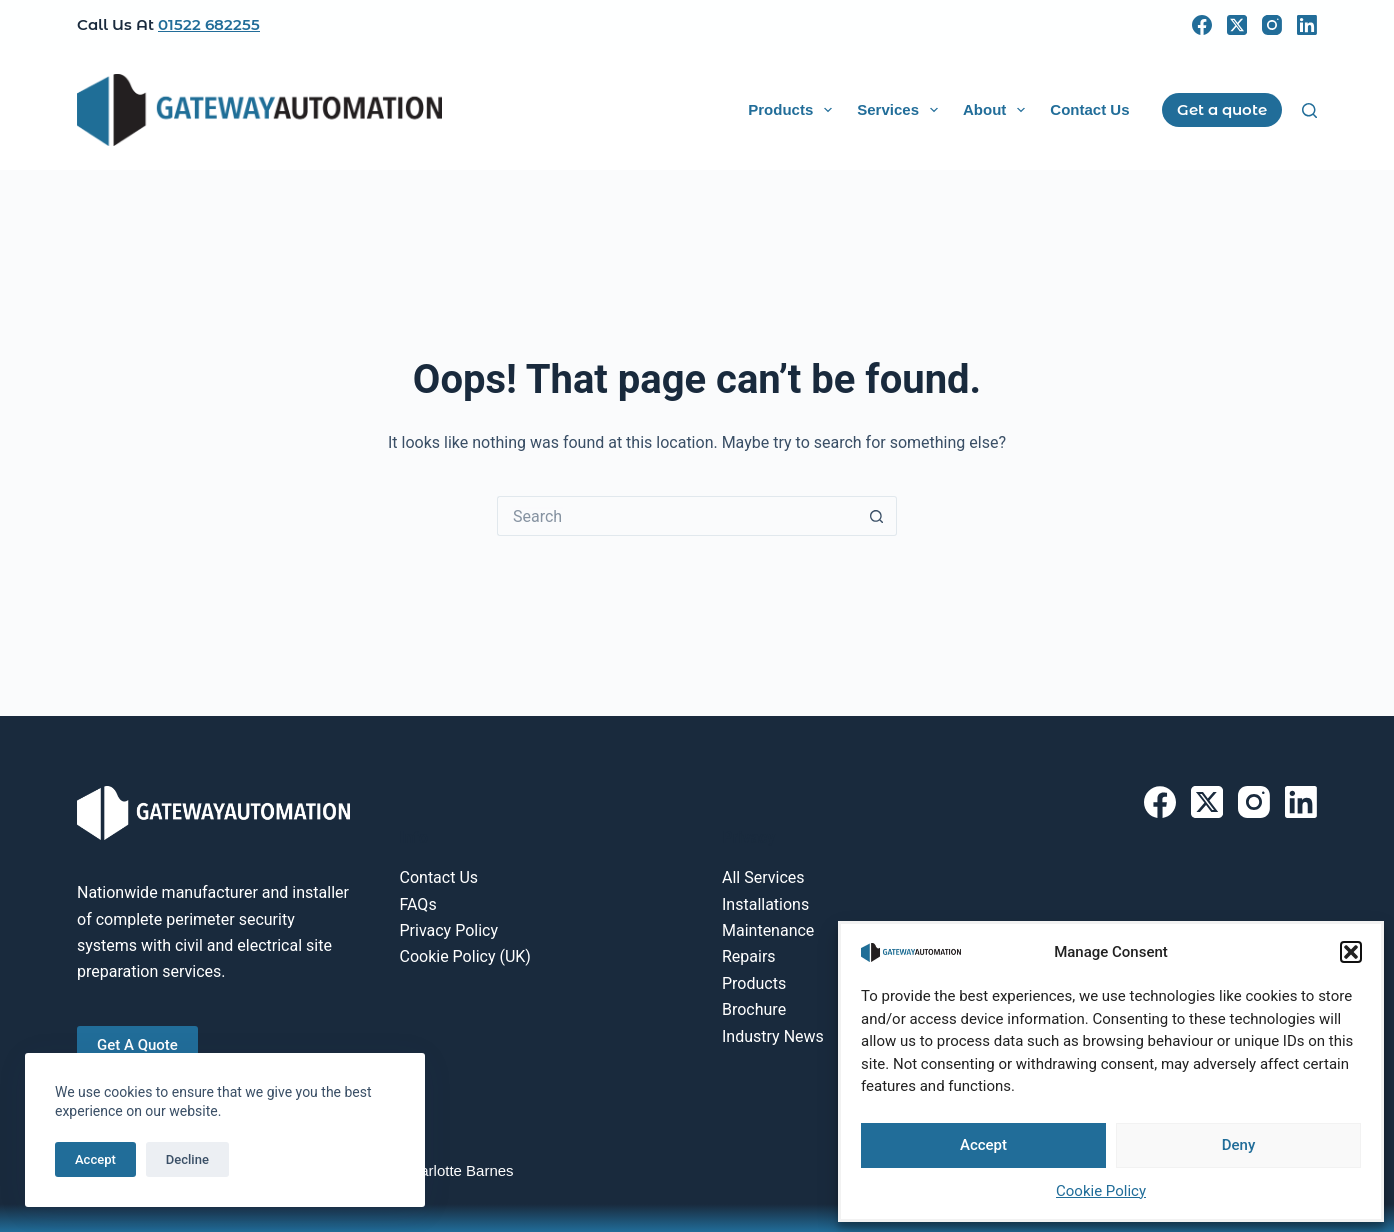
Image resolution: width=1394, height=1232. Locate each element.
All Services (763, 877)
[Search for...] (677, 516)
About (998, 110)
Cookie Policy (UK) (465, 956)
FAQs (418, 904)
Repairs (749, 956)
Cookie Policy (1101, 1191)
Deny (1239, 1145)
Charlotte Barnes (457, 1170)
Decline (187, 1159)
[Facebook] (1202, 25)
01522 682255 (209, 24)
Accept (983, 1145)
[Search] (1309, 110)
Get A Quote (137, 1045)
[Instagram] (1272, 25)
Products (794, 110)
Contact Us (1089, 109)
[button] (1351, 952)
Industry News (773, 1036)
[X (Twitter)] (1237, 25)
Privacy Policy (449, 930)
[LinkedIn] (1307, 25)
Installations (765, 904)
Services (901, 110)
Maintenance (768, 930)
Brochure (754, 1009)
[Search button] (877, 516)
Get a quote (1222, 109)
